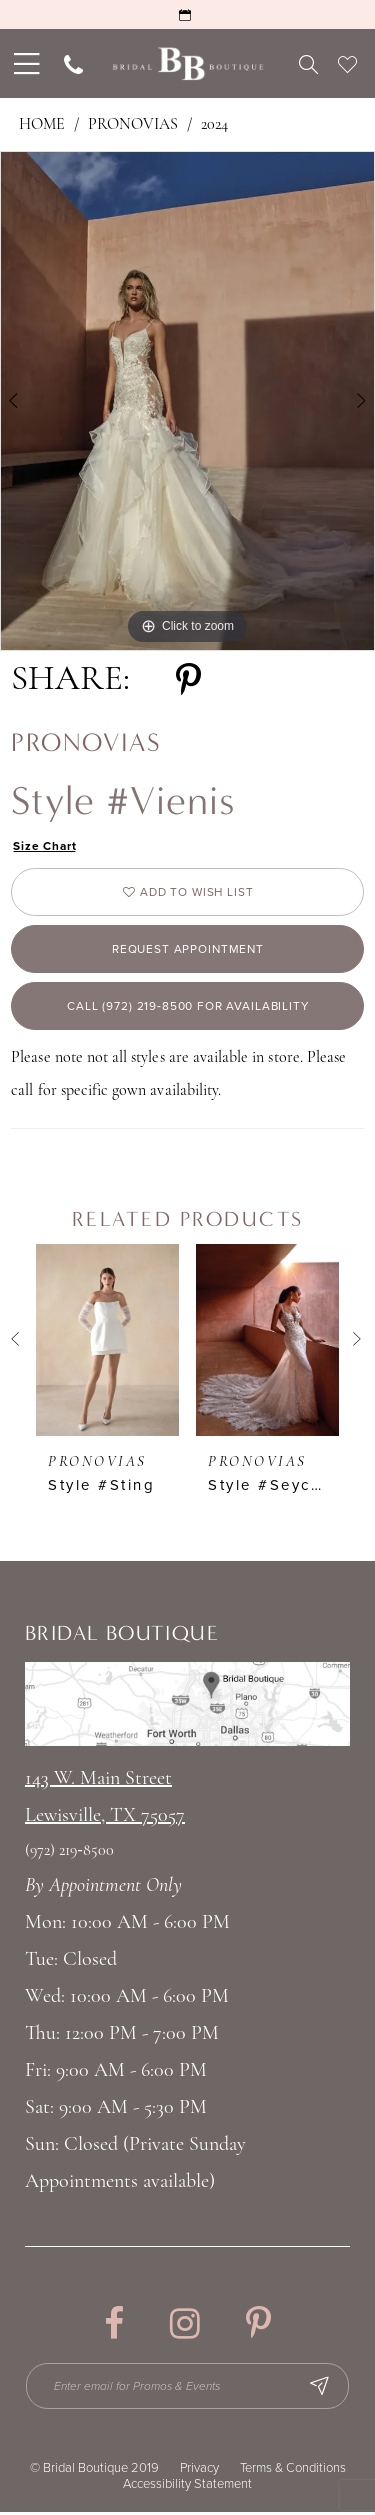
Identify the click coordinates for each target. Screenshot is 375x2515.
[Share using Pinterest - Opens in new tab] (188, 680)
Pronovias (133, 125)
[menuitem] (24, 63)
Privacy (199, 2470)
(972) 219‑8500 (69, 1854)
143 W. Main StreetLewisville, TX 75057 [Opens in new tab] (105, 1800)
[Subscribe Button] (322, 2389)
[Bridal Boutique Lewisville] (187, 63)
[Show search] (308, 64)
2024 (214, 125)
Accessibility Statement (187, 2487)
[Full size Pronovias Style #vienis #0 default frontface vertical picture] (187, 401)
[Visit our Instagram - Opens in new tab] (185, 2326)
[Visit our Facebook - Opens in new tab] (114, 2326)
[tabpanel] (187, 401)
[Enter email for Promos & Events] (189, 2389)
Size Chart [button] (45, 846)
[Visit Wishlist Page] (347, 64)
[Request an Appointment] (187, 14)
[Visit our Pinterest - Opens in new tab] (258, 2326)
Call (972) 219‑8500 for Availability (188, 1008)
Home (42, 125)
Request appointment (188, 950)
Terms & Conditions (293, 2470)
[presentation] (107, 1341)
